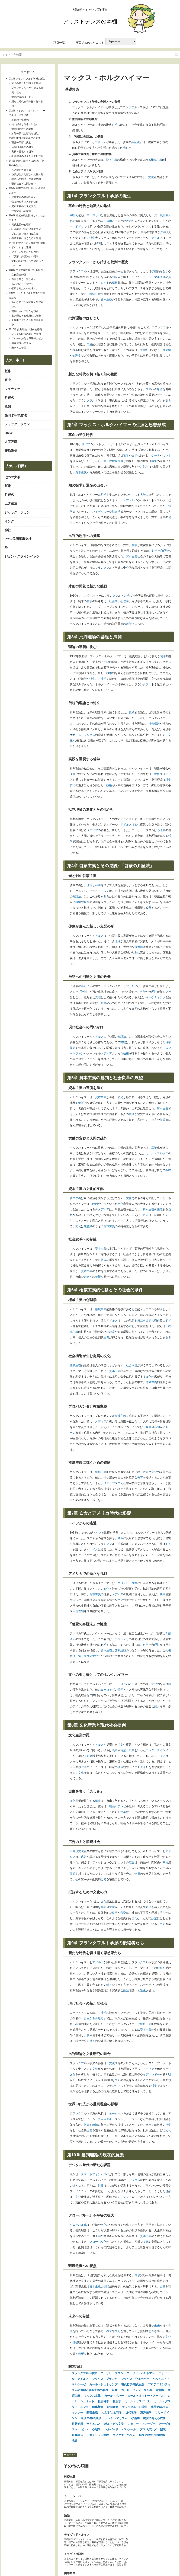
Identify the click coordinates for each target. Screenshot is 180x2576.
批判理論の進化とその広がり (27, 156)
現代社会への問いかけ (23, 183)
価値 (131, 1114)
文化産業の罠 (18, 274)
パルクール (129, 2429)
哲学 (92, 237)
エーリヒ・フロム (112, 2373)
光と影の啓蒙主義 (21, 169)
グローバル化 (78, 2224)
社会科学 (103, 2401)
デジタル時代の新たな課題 (26, 333)
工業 (154, 1147)
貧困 (109, 220)
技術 (98, 293)
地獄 (74, 2440)
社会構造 (154, 723)
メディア (92, 830)
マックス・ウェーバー (135, 2378)
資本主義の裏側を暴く (23, 197)
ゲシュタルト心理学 (134, 2406)
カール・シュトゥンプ (103, 2384)
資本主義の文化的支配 (23, 206)
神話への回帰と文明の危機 (26, 179)
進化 (143, 1990)
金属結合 (77, 2435)
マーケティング (155, 997)
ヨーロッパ (94, 215)
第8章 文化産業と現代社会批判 (26, 270)
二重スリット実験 (97, 2435)
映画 (95, 1203)
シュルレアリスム (116, 2418)
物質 (81, 1102)
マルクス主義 (92, 2395)
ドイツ (79, 226)
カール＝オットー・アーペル (145, 2395)
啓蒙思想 (120, 1650)
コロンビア (125, 1583)
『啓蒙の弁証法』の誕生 (24, 256)
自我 (114, 2390)
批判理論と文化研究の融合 (26, 315)
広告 (103, 1203)
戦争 (154, 461)
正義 (89, 2130)
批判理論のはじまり (22, 96)
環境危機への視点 (21, 343)
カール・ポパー (114, 2395)
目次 (23, 72)
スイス (93, 1549)
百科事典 (70, 2454)
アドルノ (100, 142)
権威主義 (97, 154)
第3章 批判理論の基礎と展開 (24, 137)
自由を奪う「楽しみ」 (23, 279)
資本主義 (77, 154)
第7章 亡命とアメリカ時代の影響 (27, 242)
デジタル (134, 2179)
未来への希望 (18, 347)
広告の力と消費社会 (22, 283)
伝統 (154, 271)
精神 (115, 282)
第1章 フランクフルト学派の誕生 (27, 78)
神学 (168, 2124)
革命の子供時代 (20, 119)
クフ (83, 101)
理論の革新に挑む (21, 142)
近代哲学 (131, 2412)
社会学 (167, 349)
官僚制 (138, 946)
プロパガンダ (148, 2429)
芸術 (103, 1907)
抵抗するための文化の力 (24, 288)
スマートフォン (91, 2174)
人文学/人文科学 (111, 2412)
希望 (160, 389)
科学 (92, 293)
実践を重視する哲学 (22, 151)
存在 (168, 1170)
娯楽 (89, 1755)
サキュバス (93, 2423)
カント (167, 455)
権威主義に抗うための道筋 (26, 238)
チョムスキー (106, 2119)
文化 (151, 177)
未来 (148, 389)
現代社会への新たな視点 (24, 311)
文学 (134, 455)
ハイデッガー (100, 511)
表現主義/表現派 (91, 2418)
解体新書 (97, 2406)
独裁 (120, 1538)
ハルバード (111, 2429)
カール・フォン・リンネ (136, 2390)
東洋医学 (146, 2412)
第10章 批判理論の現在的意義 (25, 329)
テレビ (122, 1806)
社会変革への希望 (21, 210)
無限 (106, 2286)
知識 (163, 232)
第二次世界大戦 (147, 1320)
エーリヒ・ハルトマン (141, 2373)
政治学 (135, 2418)
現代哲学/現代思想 (132, 2384)
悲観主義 (92, 2412)
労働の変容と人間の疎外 (24, 201)
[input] (90, 54)
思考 (106, 1337)
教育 (157, 774)
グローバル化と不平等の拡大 (27, 338)
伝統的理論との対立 (22, 147)
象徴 (129, 623)
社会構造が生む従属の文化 (26, 229)
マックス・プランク (104, 2378)
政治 (129, 220)
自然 (162, 2286)
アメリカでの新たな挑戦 (24, 252)
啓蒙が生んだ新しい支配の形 (27, 174)
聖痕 (163, 2429)
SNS (106, 2174)
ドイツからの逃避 (21, 247)
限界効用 (77, 2423)
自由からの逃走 (94, 2018)
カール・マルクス (154, 277)
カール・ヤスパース (137, 2401)
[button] (176, 55)
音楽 (123, 1750)
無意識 (88, 1226)
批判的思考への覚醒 (22, 128)
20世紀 (74, 215)
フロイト (103, 282)
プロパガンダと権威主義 (24, 233)
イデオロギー (151, 2074)
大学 (143, 494)
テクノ (127, 2196)
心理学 (77, 355)
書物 (123, 1042)
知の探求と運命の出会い (24, 124)
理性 (89, 885)
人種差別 (78, 1611)
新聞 (157, 1427)
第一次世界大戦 (113, 461)
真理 (98, 997)
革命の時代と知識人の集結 (26, 83)
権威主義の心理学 (21, 224)
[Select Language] (120, 41)
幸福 (165, 1862)
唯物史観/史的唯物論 (152, 2435)
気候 (137, 2275)
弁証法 (87, 136)
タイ (143, 1767)
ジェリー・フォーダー (141, 2423)
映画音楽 (112, 2406)
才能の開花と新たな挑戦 (24, 133)
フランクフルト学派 (84, 2373)
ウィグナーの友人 (124, 2435)
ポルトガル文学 (114, 2423)
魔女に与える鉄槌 (154, 2418)
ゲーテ (155, 455)
